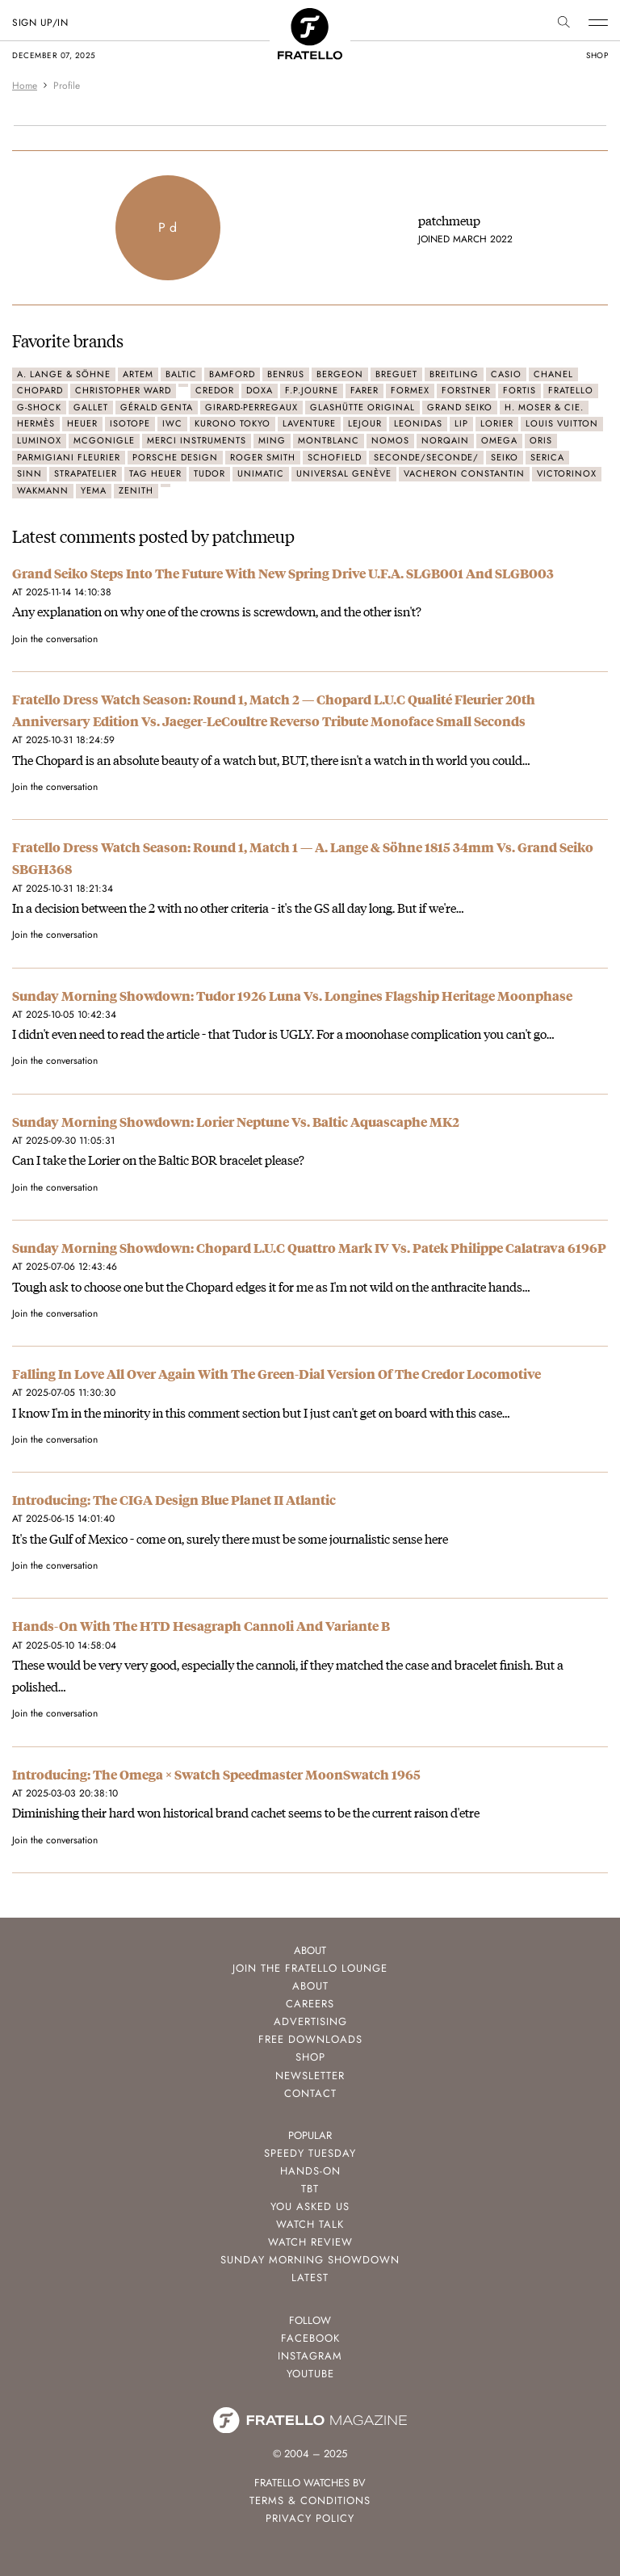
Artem (138, 374)
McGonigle (104, 440)
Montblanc (328, 440)
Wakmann (43, 490)
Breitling (454, 374)
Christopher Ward (123, 390)
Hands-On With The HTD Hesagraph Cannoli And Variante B (201, 1625)
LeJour (365, 423)
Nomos (390, 440)
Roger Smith (262, 457)
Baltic (181, 374)
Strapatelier (85, 473)
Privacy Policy (310, 2518)
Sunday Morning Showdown (310, 2259)
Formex (410, 390)
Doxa (259, 390)
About (310, 1986)
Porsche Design (175, 457)
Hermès (36, 423)
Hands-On (310, 2171)
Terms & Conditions (310, 2500)
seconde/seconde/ (426, 457)
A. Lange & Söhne (64, 374)
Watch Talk (310, 2224)
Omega (499, 440)
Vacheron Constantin (464, 473)
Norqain (445, 440)
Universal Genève (344, 473)
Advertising (310, 2021)
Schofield (335, 457)
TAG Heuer (155, 473)
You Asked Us (310, 2206)
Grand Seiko (459, 407)
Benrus (285, 374)
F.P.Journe (311, 390)
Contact (310, 2093)
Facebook (310, 2338)
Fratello (570, 390)
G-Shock (39, 407)
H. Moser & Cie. (544, 407)
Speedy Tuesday (310, 2153)
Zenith (136, 490)
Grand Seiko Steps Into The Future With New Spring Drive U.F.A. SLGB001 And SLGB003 (283, 573)
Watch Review (310, 2242)
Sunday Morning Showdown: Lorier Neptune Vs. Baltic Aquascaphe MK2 (235, 1121)
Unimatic (260, 473)
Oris (541, 440)
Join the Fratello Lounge (310, 1968)
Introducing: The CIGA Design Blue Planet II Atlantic (174, 1499)
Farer (364, 390)
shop (597, 55)
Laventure (309, 423)
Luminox (39, 440)
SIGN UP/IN (40, 22)
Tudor (209, 473)
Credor (214, 390)
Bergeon (339, 374)
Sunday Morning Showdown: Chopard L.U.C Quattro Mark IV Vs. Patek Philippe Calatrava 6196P (309, 1247)
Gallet (90, 407)
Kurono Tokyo (232, 423)
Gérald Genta (156, 407)
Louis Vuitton (562, 423)
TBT (310, 2188)
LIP (461, 423)
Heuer (82, 423)
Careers (310, 2003)
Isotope (130, 423)
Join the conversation (55, 639)
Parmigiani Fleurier (68, 457)
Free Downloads (310, 2039)
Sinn (29, 473)
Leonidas (418, 423)
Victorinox (567, 473)
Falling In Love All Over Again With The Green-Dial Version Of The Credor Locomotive (276, 1373)
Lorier (496, 423)
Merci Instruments (196, 440)
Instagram (310, 2356)
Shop (310, 2057)
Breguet (396, 374)
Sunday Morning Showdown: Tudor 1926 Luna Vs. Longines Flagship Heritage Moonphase (292, 995)
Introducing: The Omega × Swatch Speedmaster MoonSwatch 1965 (216, 1774)
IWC (172, 423)
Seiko (504, 457)
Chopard (40, 390)
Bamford (232, 374)
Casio (506, 374)
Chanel (553, 374)
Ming (272, 440)
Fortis (519, 390)
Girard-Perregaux (251, 407)
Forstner (466, 390)
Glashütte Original (362, 407)
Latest (310, 2277)
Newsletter (310, 2075)
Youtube (310, 2373)
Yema (94, 490)
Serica (547, 457)
